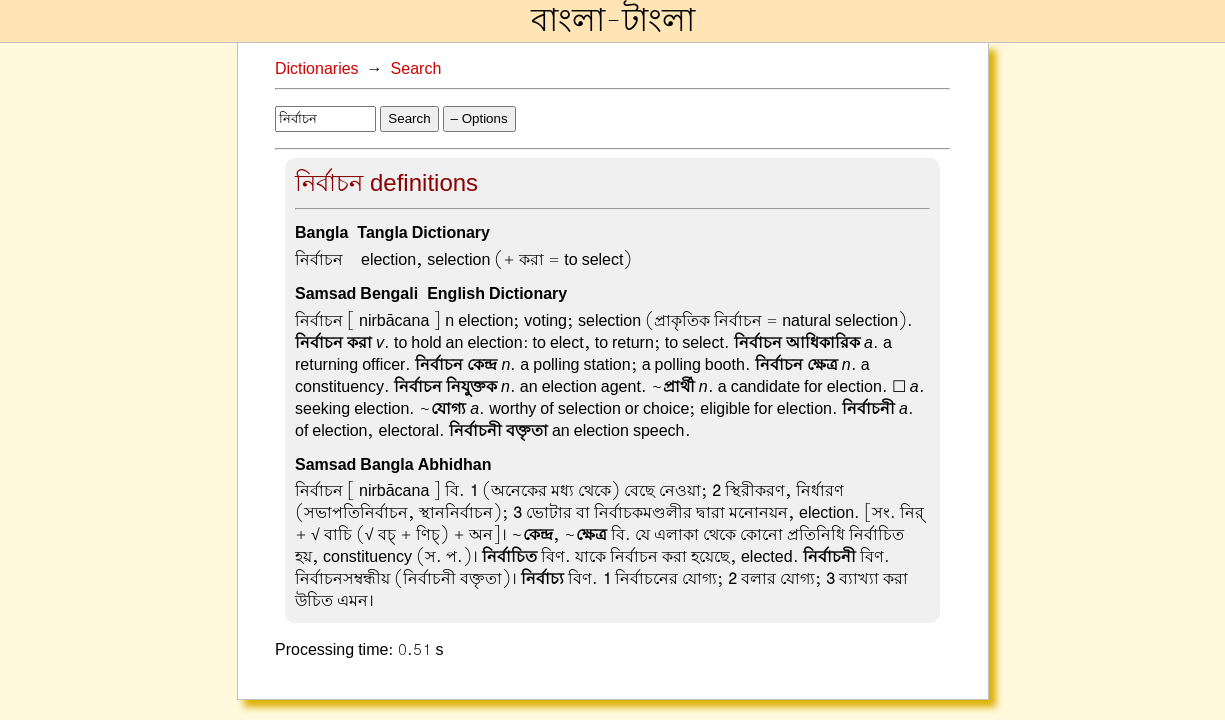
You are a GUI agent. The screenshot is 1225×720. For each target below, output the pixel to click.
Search (416, 69)
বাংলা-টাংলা (613, 21)
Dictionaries (317, 69)
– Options (479, 118)
